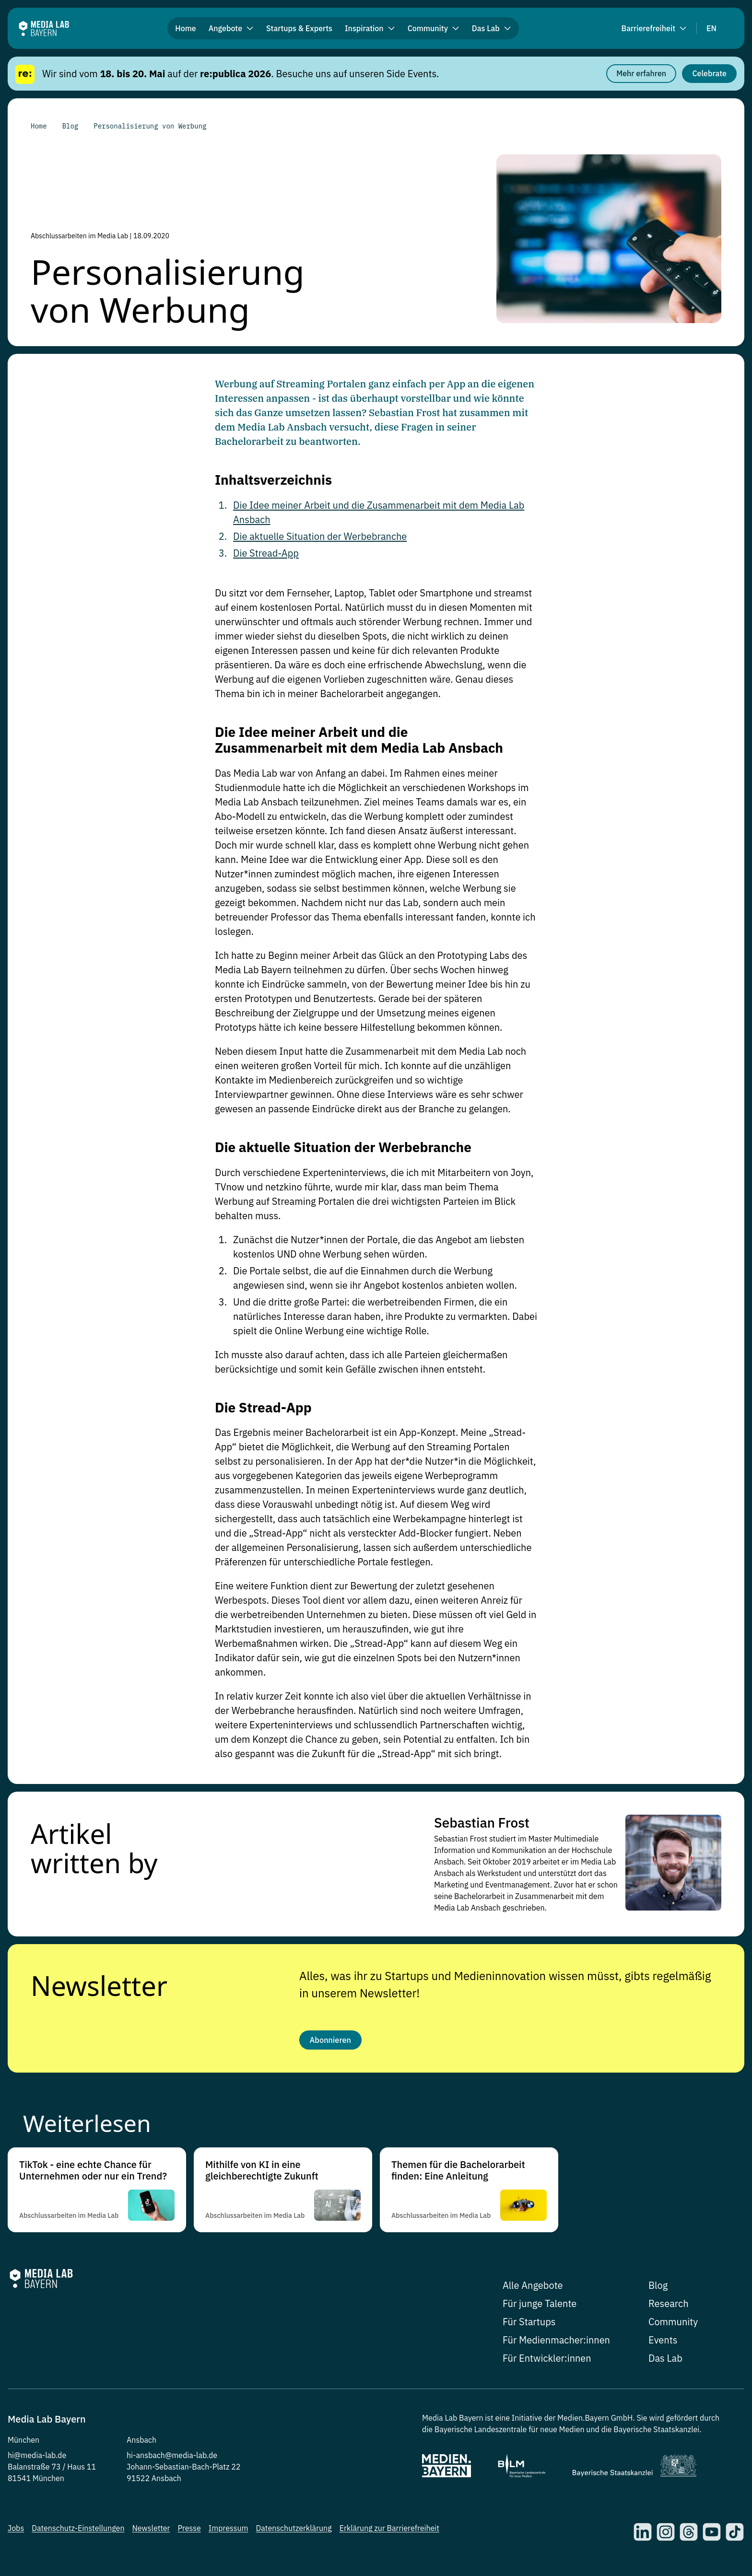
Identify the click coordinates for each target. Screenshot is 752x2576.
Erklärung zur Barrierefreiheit (389, 2532)
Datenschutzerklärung (294, 2532)
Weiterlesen (87, 2127)
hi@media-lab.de (37, 2459)
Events (662, 2343)
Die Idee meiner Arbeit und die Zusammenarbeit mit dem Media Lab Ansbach (359, 740)
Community (673, 2325)
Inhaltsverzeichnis (273, 480)
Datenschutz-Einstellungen (78, 2532)
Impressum (228, 2532)
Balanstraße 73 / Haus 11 (52, 2470)
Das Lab (665, 2361)
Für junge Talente (539, 2307)
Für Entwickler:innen (547, 2361)
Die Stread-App (266, 553)
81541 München (36, 2482)
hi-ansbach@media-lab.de (172, 2459)
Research (668, 2307)
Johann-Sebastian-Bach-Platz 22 (183, 2470)
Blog (658, 2289)
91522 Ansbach (154, 2482)
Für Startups (529, 2325)
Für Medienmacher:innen (556, 2343)
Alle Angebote (533, 2289)
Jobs (16, 2532)
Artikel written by (94, 1846)
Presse (188, 2532)
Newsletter (99, 1984)
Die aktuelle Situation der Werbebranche (320, 536)
